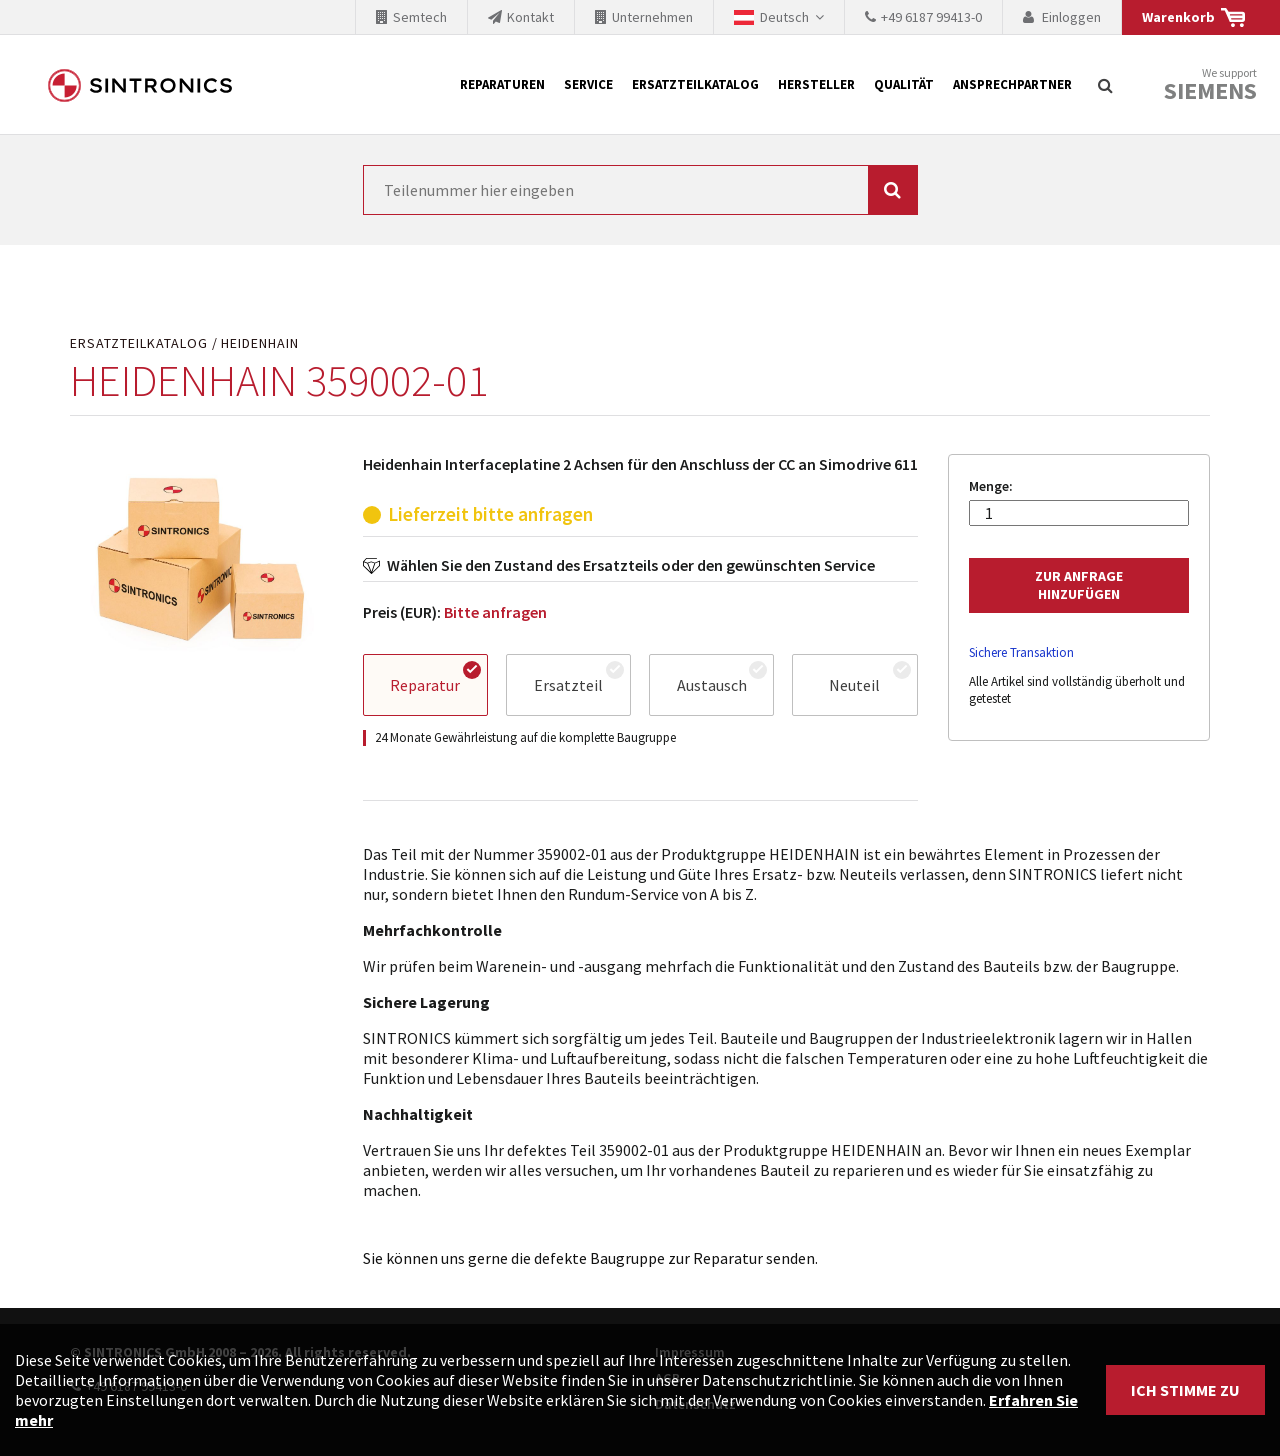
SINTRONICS (140, 85)
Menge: (991, 486)
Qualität (904, 84)
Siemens (1210, 91)
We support (1210, 85)
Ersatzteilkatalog (695, 84)
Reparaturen (502, 84)
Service (588, 84)
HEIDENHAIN (260, 343)
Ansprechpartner (1012, 84)
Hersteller (816, 84)
